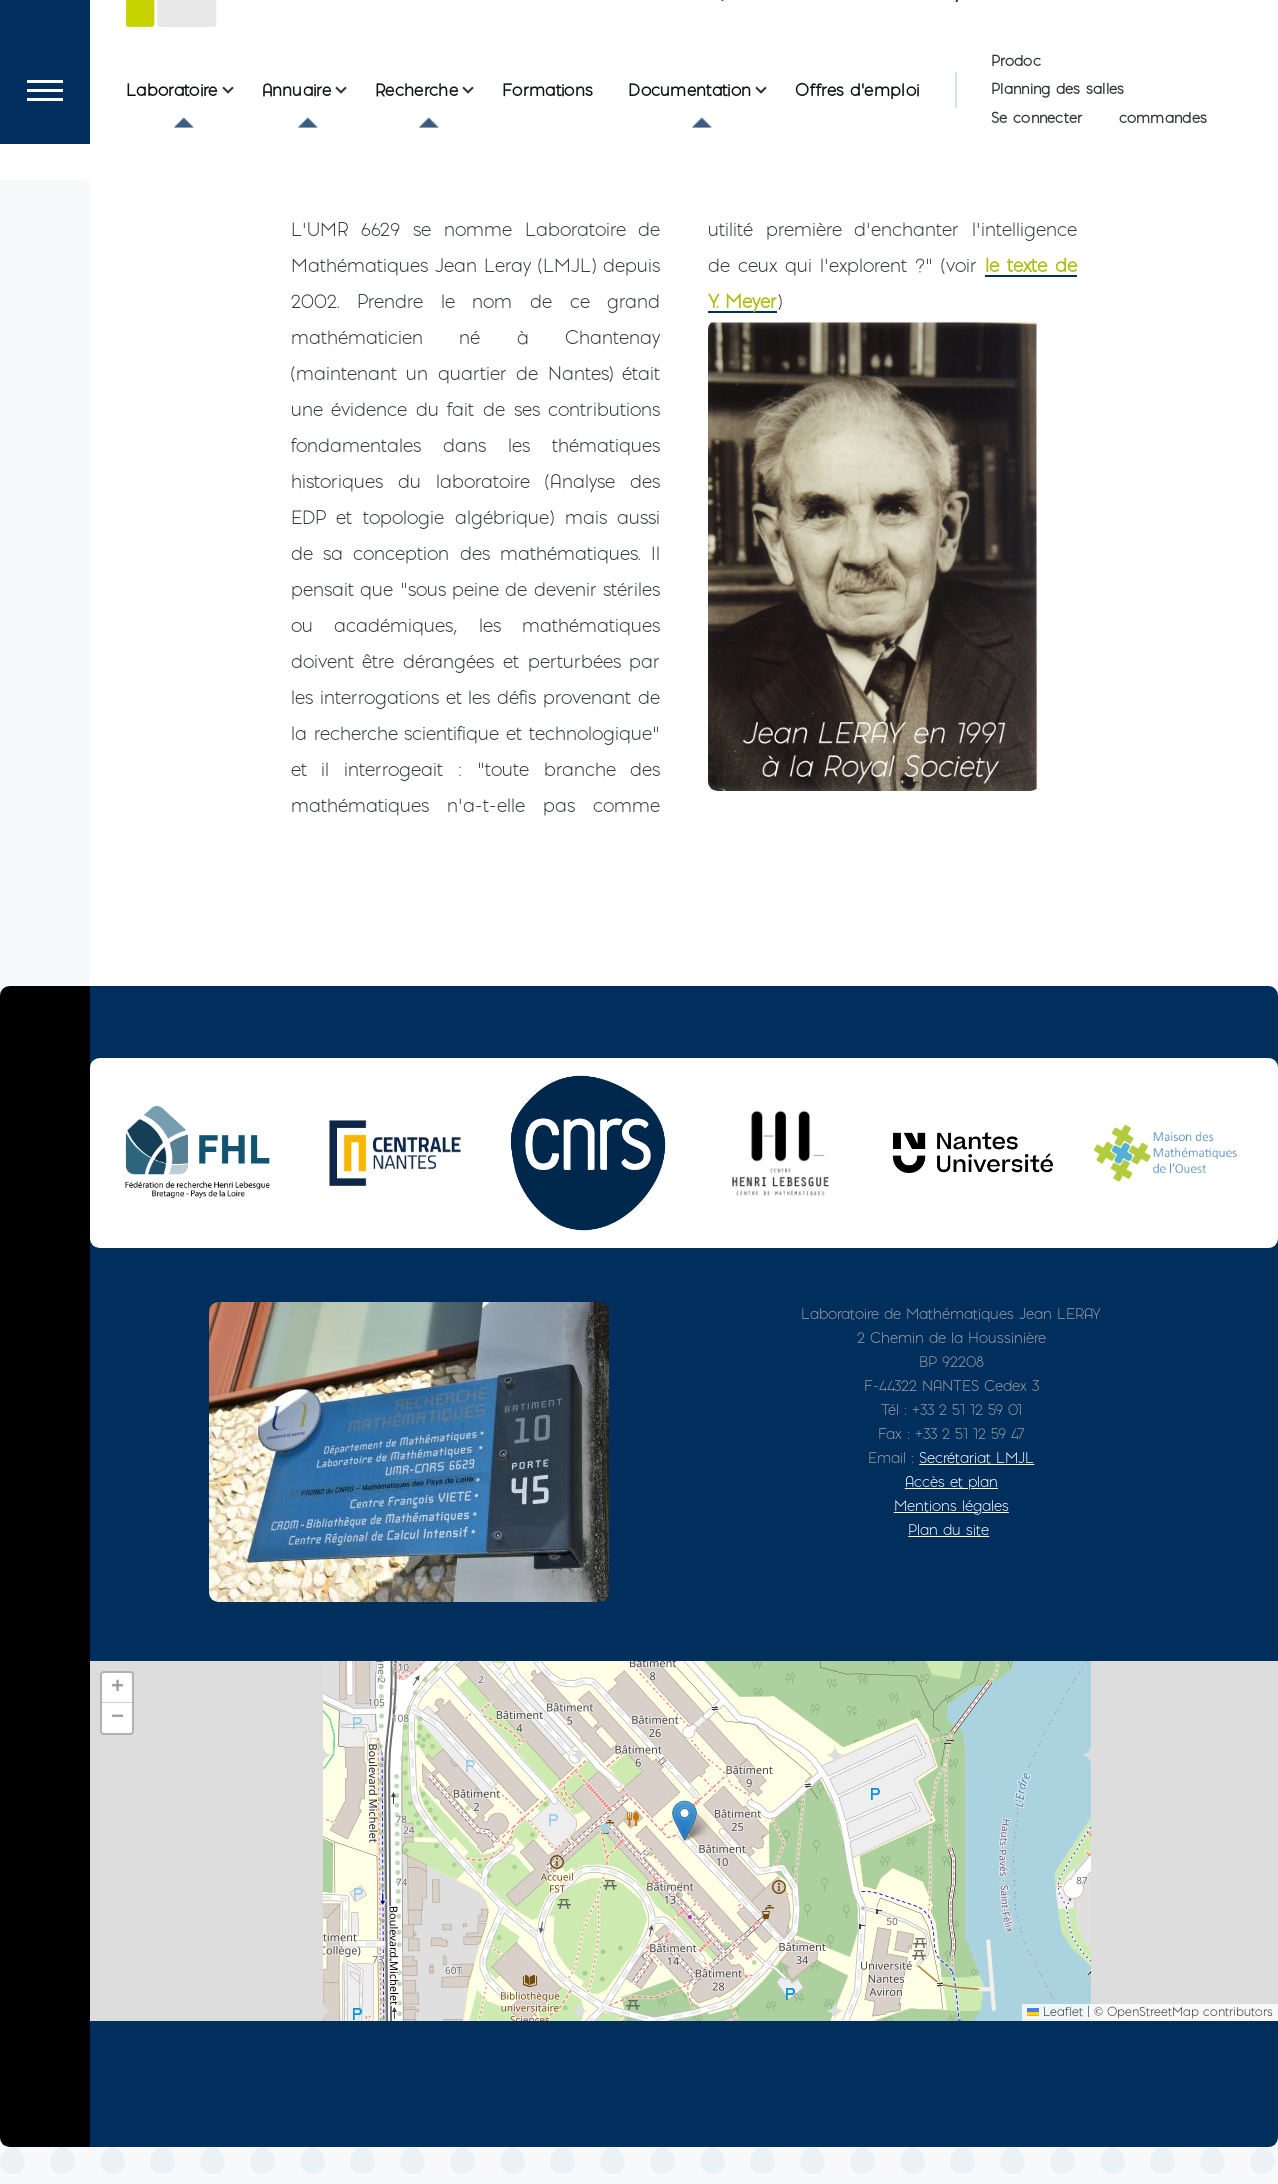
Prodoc (1016, 133)
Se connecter (1036, 190)
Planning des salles (1057, 161)
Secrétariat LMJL (976, 1494)
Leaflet (1055, 2048)
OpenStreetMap (1153, 2048)
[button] (684, 1857)
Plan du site (948, 1566)
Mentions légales (951, 1542)
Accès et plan (951, 1518)
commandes (1163, 190)
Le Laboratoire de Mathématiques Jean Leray (599, 54)
